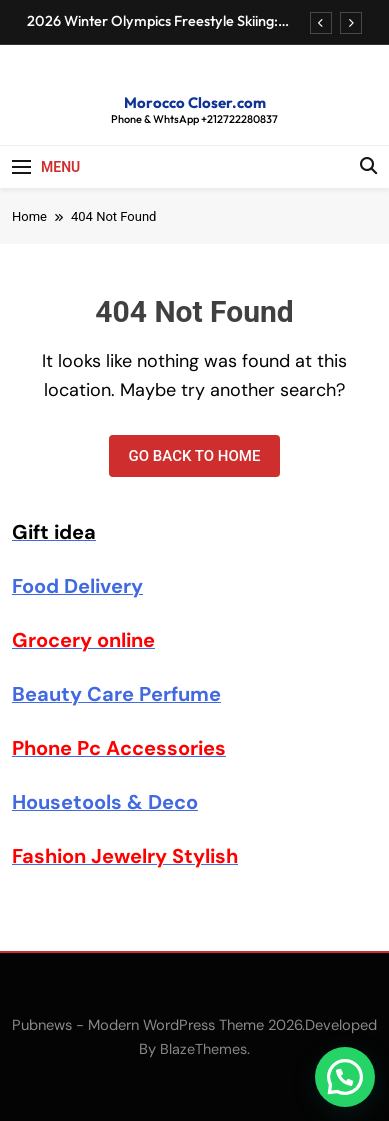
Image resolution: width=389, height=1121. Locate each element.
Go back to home (195, 456)
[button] (345, 1077)
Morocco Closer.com (195, 102)
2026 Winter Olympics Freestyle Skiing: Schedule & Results (152, 21)
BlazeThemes (203, 1049)
